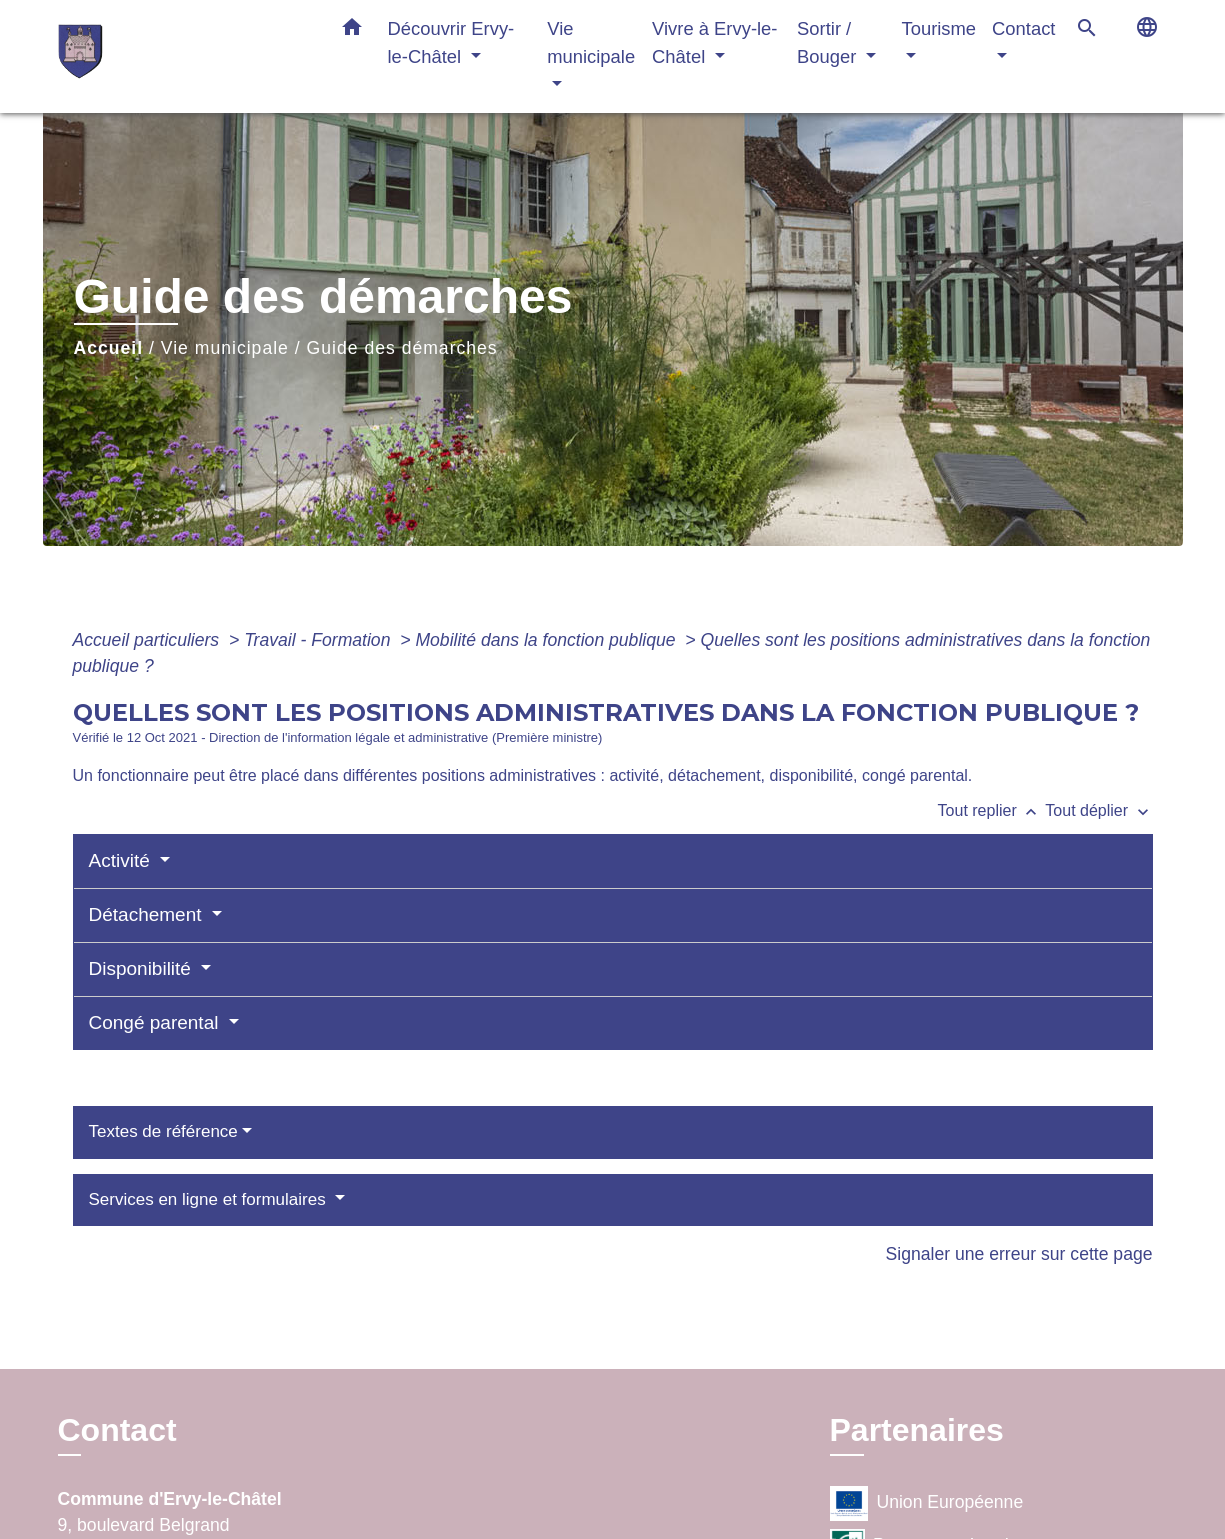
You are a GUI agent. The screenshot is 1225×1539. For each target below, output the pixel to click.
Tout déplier (1098, 810)
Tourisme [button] (938, 28)
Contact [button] (1023, 28)
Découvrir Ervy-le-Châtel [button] (451, 42)
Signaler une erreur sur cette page (1019, 1254)
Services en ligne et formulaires (210, 1199)
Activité (122, 860)
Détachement (148, 914)
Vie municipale (225, 348)
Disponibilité (143, 968)
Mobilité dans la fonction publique (547, 640)
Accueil (109, 348)
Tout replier (992, 810)
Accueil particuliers (149, 640)
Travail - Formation (319, 640)
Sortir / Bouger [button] (829, 42)
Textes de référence (163, 1131)
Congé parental (156, 1022)
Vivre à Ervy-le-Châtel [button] (714, 42)
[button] (352, 31)
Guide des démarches (402, 348)
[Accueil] (183, 56)
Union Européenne (927, 1503)
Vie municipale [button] (591, 42)
